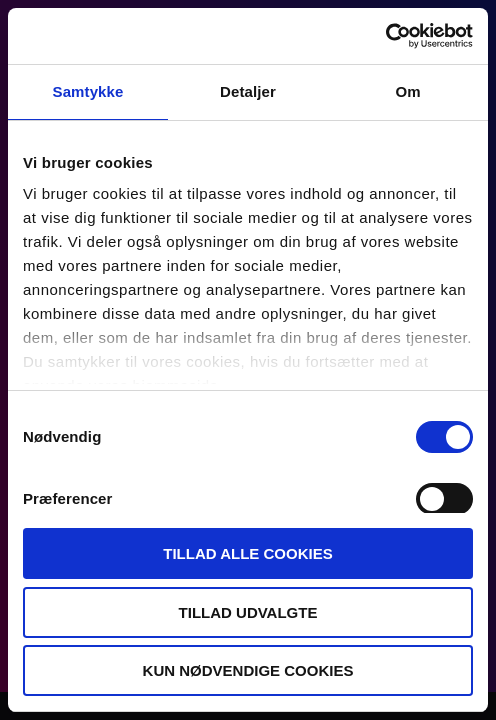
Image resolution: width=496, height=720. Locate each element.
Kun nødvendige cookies (248, 670)
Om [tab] (407, 91)
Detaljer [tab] (248, 91)
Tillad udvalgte (248, 612)
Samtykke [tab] (88, 91)
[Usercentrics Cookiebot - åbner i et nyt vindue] (385, 36)
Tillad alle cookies (247, 553)
